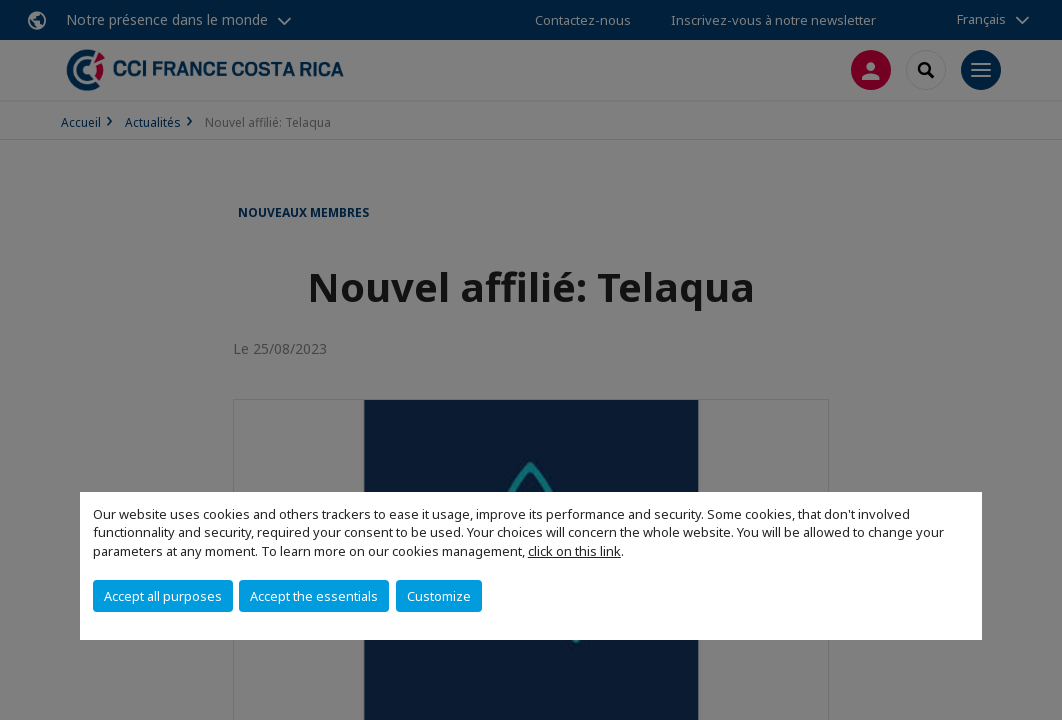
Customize (439, 596)
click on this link (574, 551)
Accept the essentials (314, 596)
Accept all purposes (163, 596)
